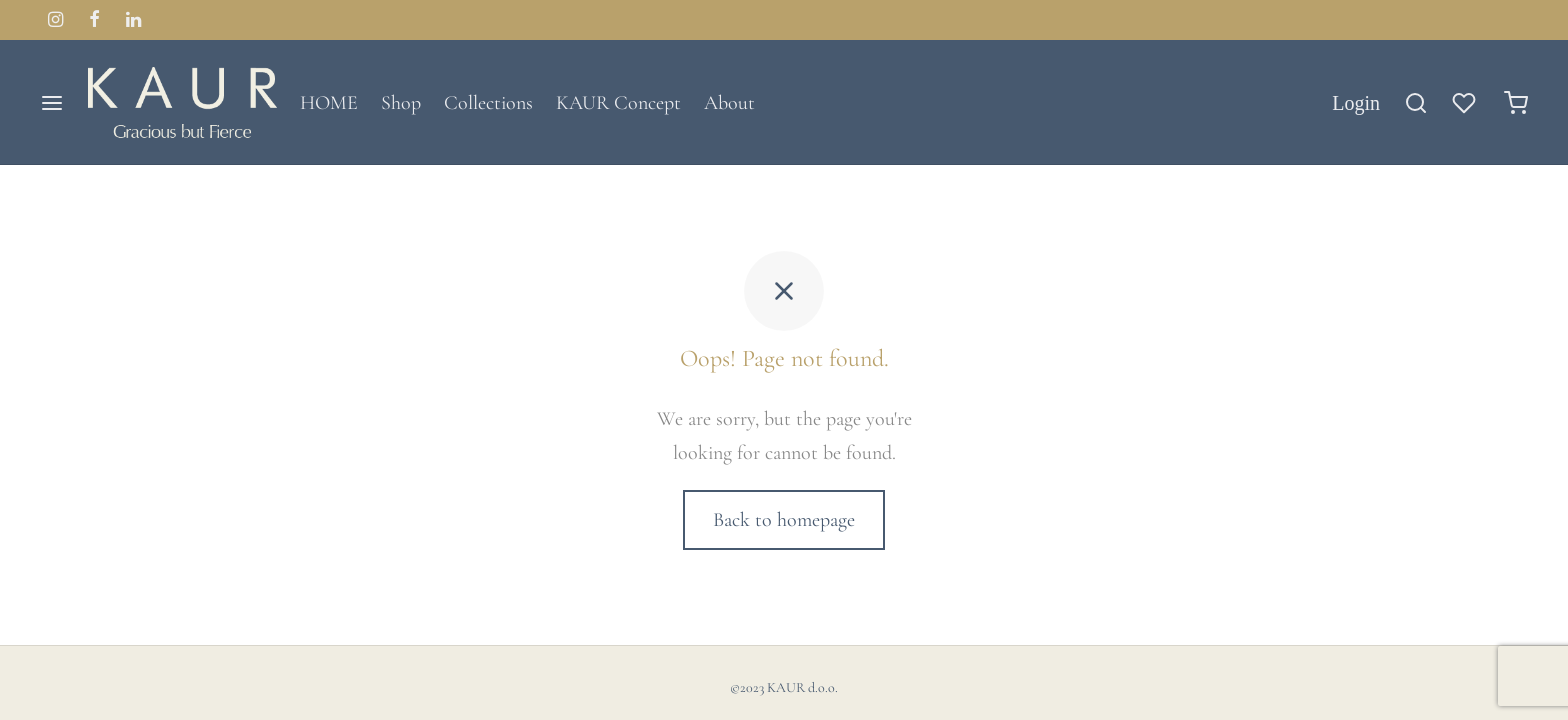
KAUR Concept (618, 103)
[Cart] (1516, 103)
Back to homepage (784, 520)
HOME (329, 103)
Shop (401, 103)
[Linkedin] (133, 21)
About (729, 103)
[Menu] (52, 103)
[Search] (1416, 103)
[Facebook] (94, 21)
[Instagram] (55, 21)
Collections (488, 103)
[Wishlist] (1466, 103)
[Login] (1356, 103)
